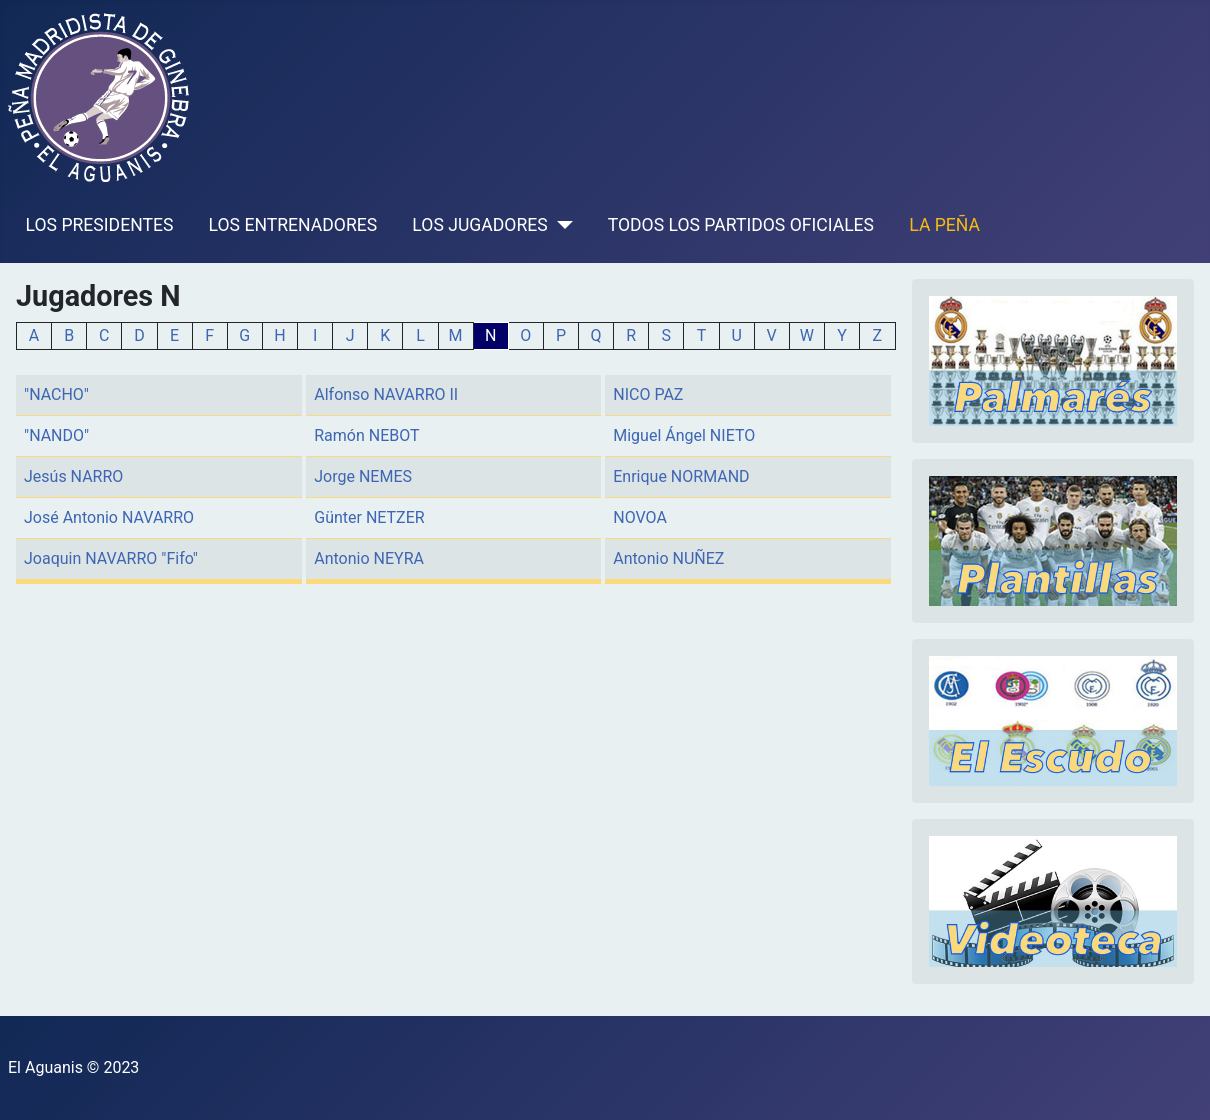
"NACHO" (56, 394)
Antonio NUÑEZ (668, 558)
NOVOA (640, 517)
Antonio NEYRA (369, 558)
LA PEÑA (944, 225)
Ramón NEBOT (366, 435)
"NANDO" (56, 435)
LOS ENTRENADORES (293, 225)
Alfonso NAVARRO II (386, 394)
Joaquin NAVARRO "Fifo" (111, 558)
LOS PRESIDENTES (100, 225)
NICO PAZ (648, 394)
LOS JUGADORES (479, 225)
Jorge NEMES (363, 476)
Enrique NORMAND (681, 476)
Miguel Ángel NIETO (684, 435)
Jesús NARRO (73, 476)
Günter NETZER (369, 517)
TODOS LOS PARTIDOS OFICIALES (741, 225)
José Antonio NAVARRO (109, 517)
